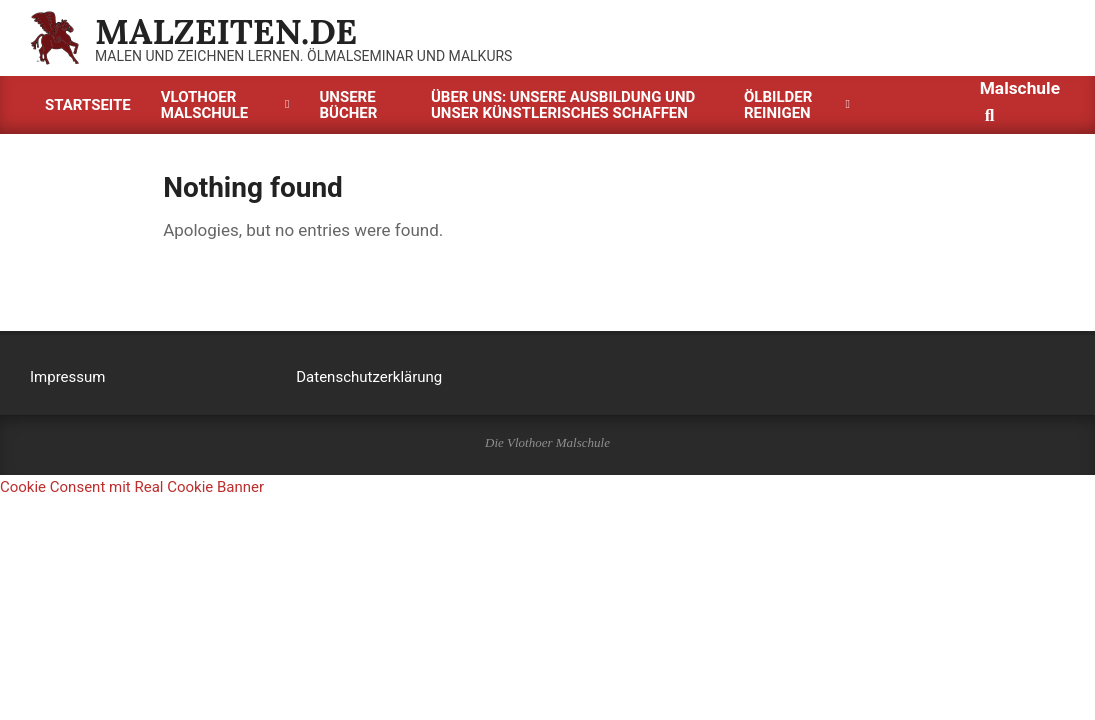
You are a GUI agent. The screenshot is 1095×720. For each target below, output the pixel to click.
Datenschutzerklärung (369, 377)
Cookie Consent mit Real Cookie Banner (132, 487)
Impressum (67, 377)
